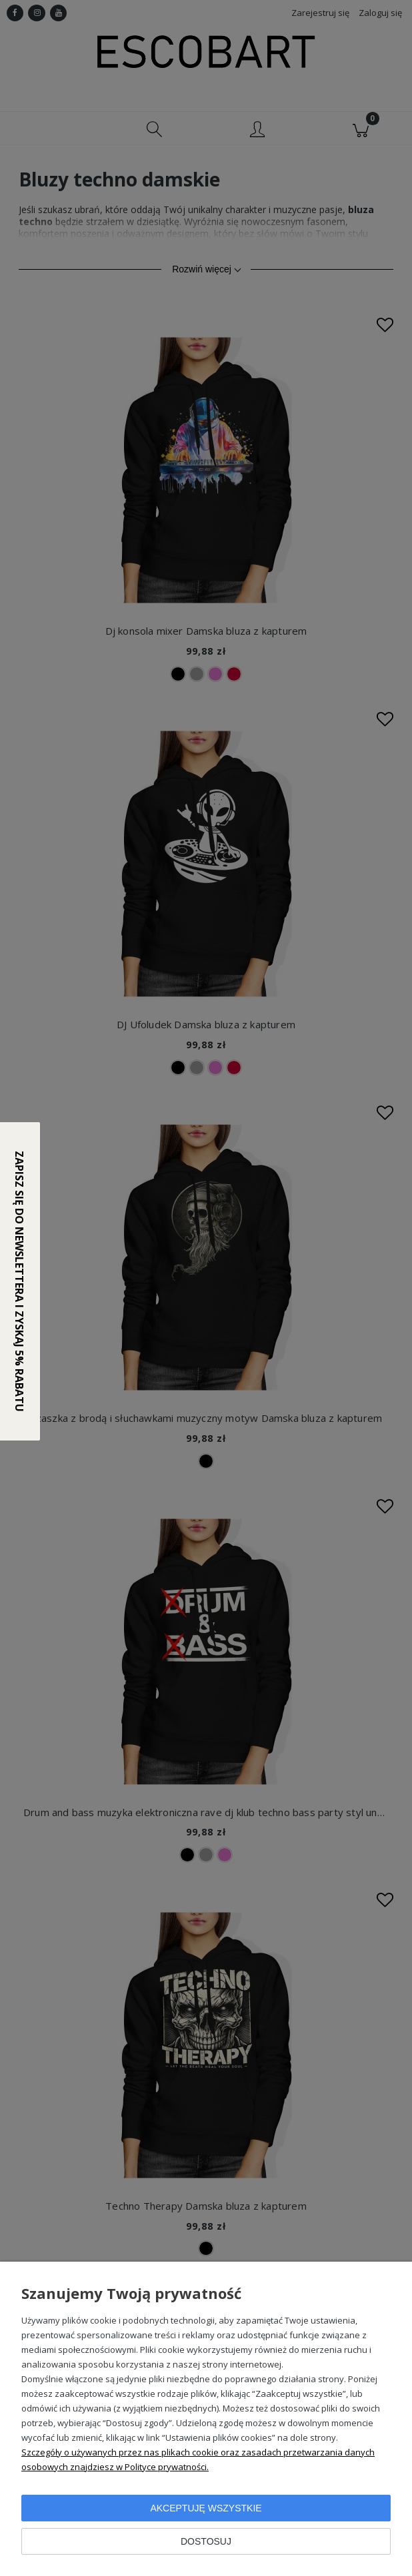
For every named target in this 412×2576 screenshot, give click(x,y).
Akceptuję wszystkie (205, 2508)
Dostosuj (206, 2541)
